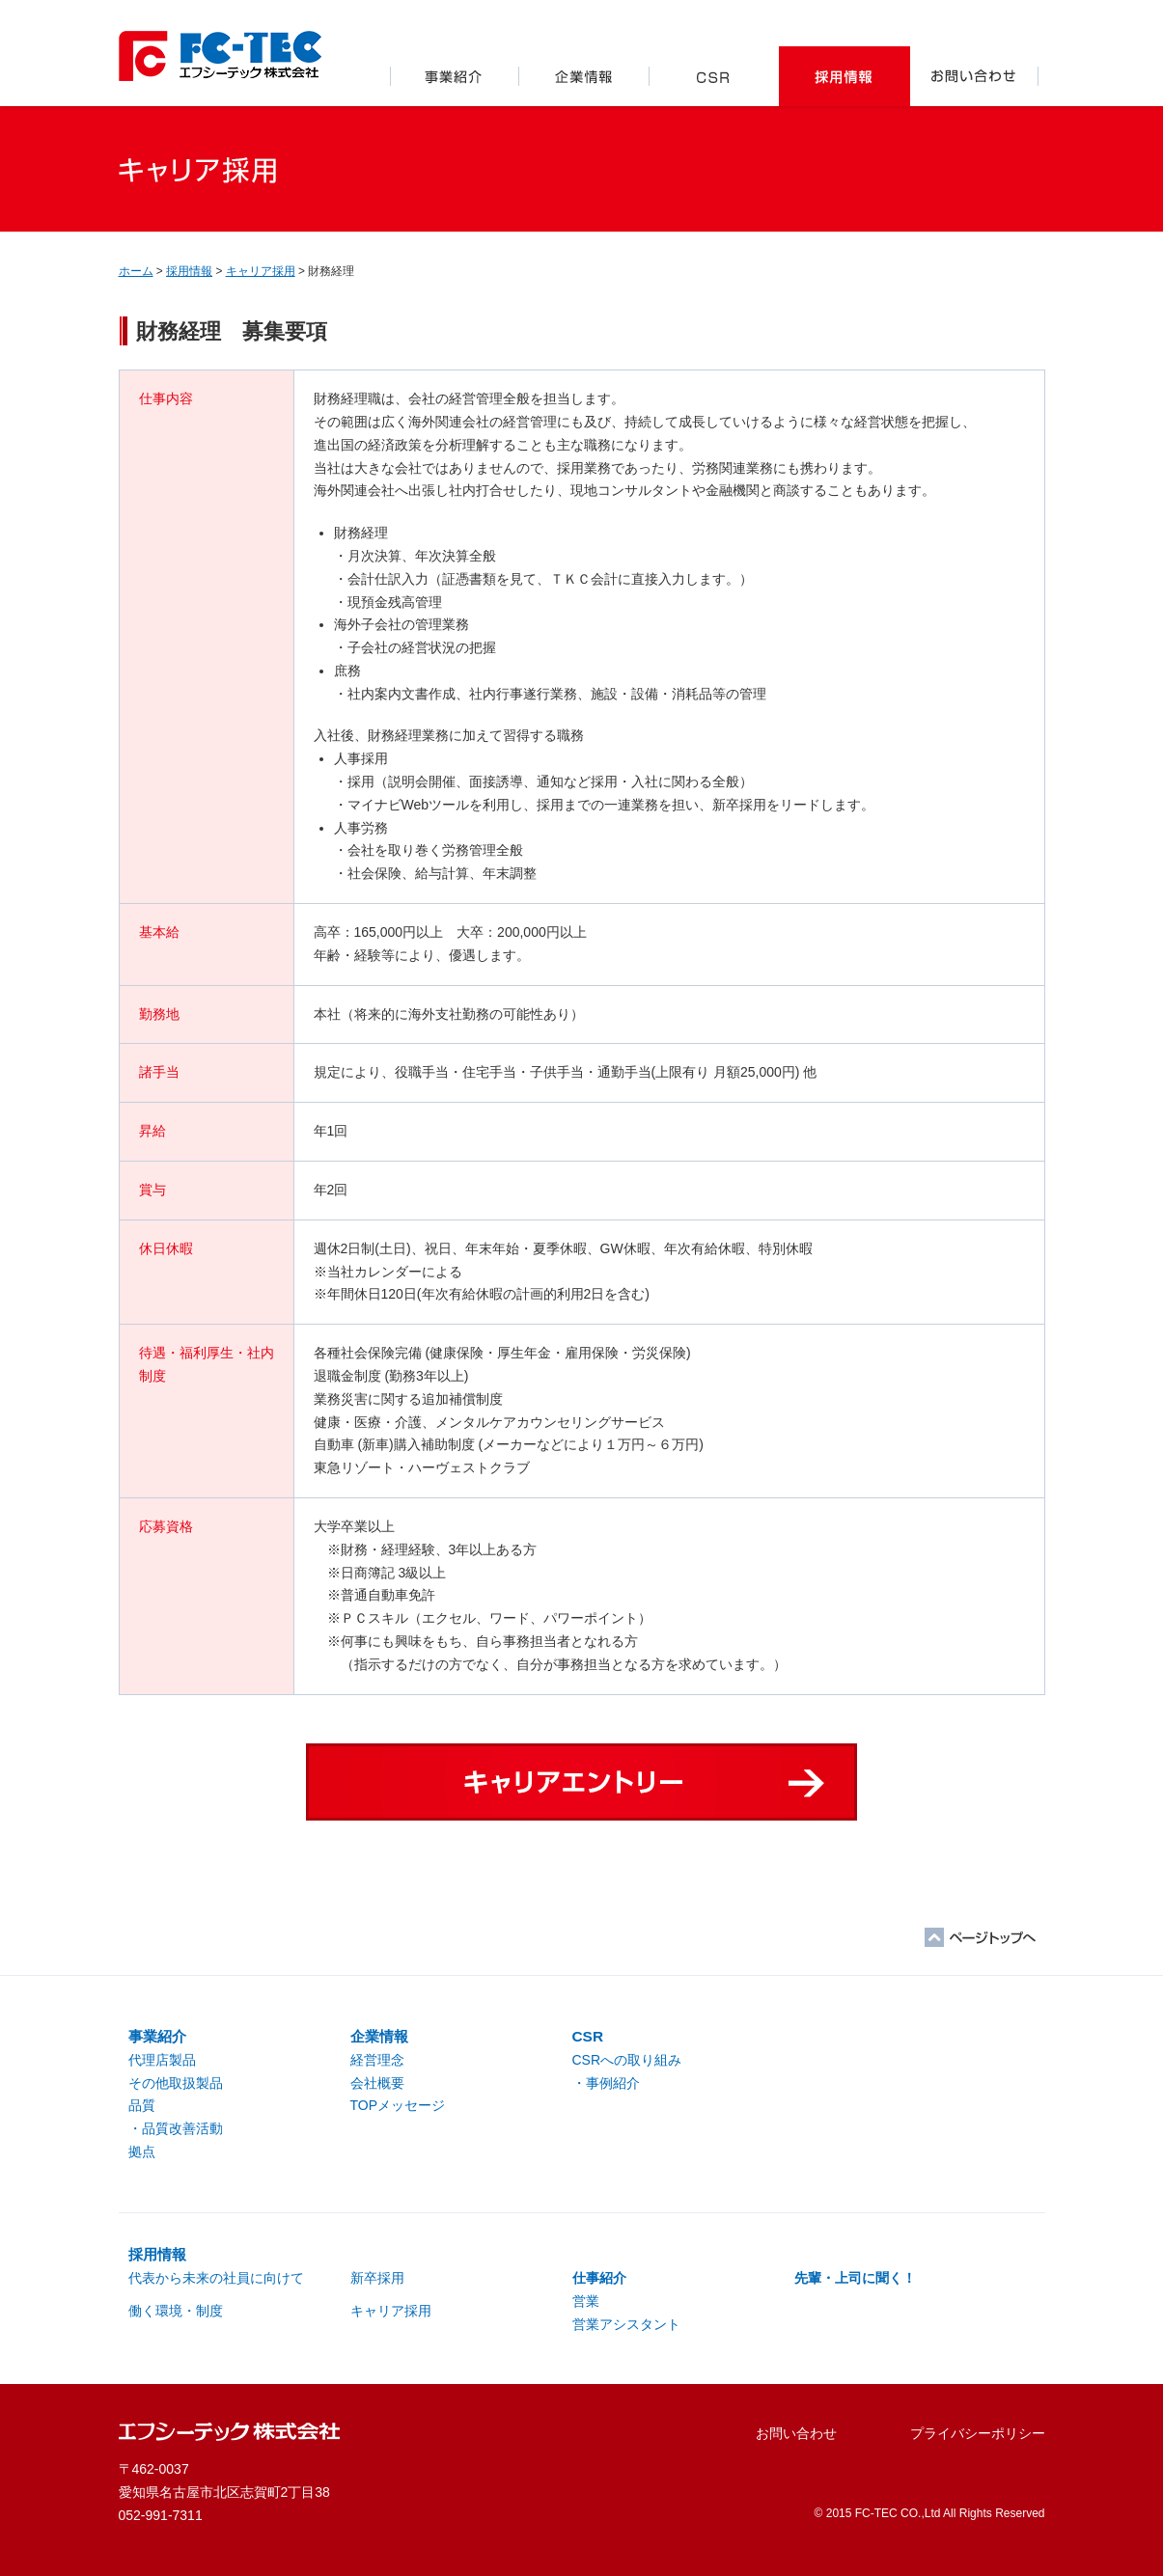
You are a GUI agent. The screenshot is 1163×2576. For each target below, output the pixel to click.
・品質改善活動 (175, 2128)
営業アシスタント (626, 2324)
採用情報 (844, 76)
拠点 (141, 2151)
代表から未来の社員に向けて (216, 2278)
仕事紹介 (599, 2278)
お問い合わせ (975, 76)
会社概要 (377, 2083)
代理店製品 (162, 2060)
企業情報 (584, 76)
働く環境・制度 (175, 2310)
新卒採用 (377, 2278)
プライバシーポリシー (977, 2433)
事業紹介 (454, 76)
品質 (141, 2105)
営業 (585, 2301)
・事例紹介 (606, 2083)
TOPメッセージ (398, 2105)
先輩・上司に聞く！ (855, 2278)
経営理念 (377, 2060)
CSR (715, 76)
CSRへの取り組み (627, 2060)
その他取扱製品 (175, 2083)
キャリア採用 (260, 271)
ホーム (136, 271)
